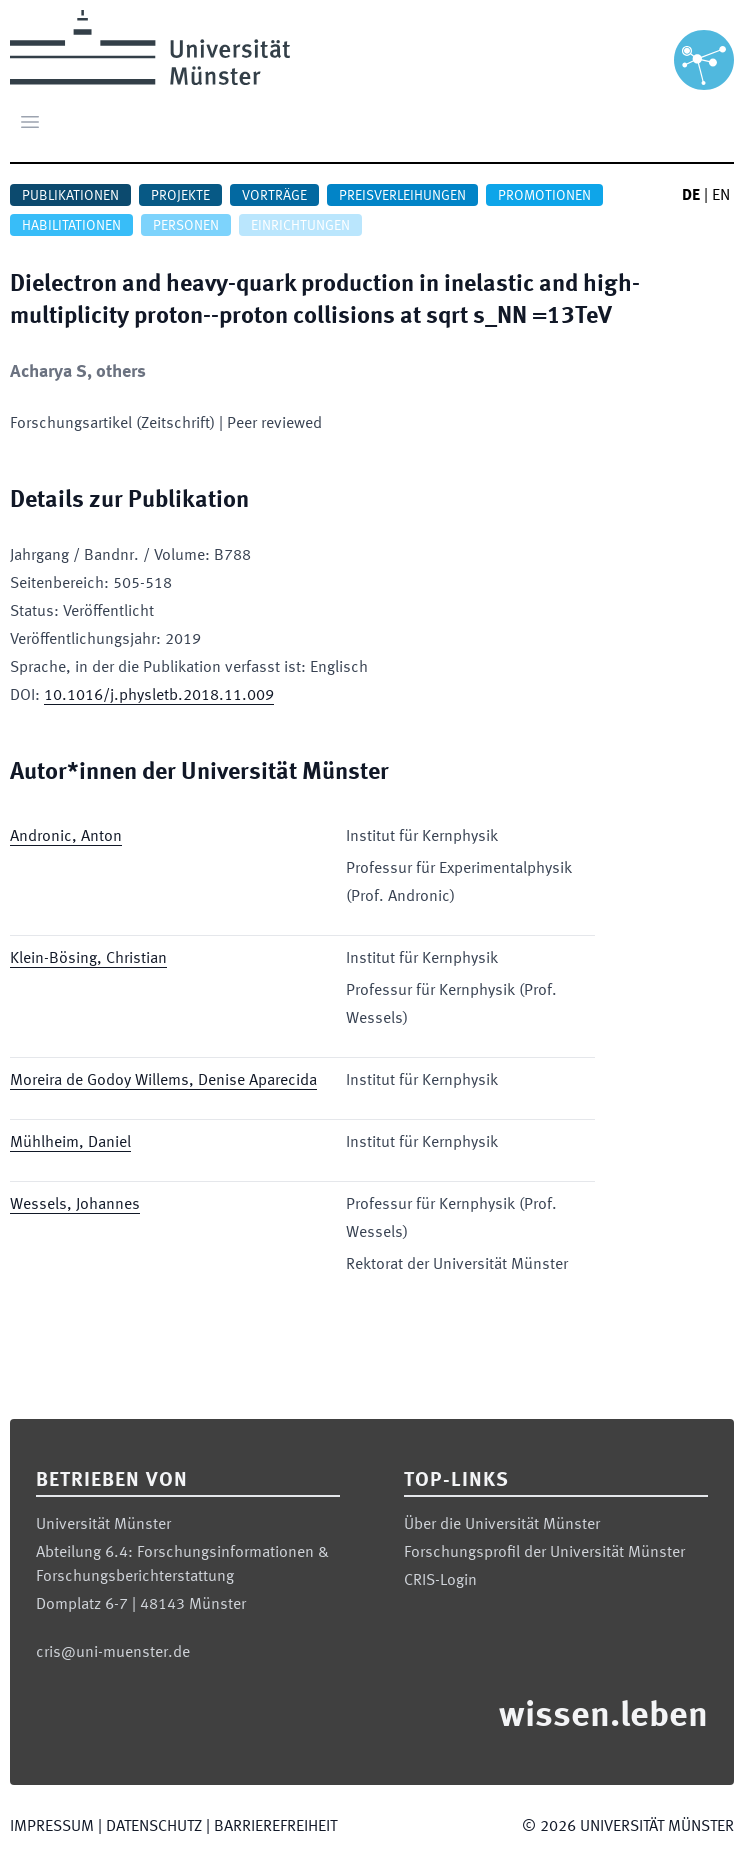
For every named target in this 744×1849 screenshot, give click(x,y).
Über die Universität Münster (502, 1525)
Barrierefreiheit (275, 1827)
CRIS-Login (440, 1581)
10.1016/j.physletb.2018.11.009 (159, 696)
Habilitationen (71, 226)
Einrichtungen (300, 226)
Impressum (52, 1827)
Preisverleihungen (402, 196)
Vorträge (274, 196)
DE (691, 196)
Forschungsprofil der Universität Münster (544, 1553)
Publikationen (70, 196)
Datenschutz (154, 1827)
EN (721, 196)
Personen (186, 226)
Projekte (180, 196)
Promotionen (544, 196)
